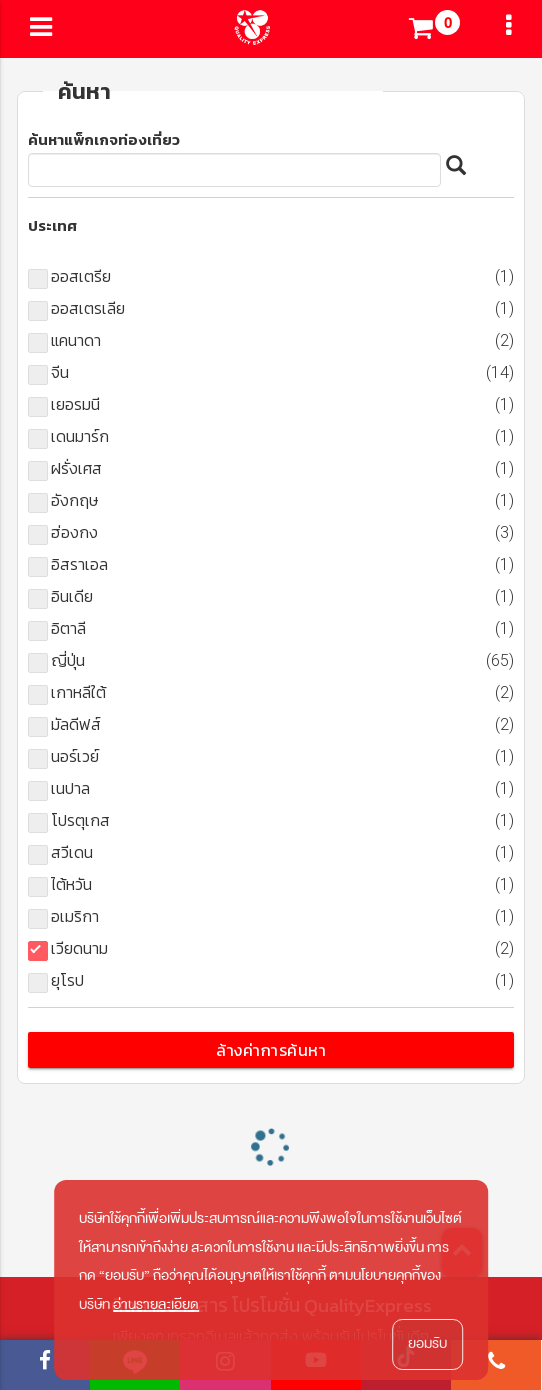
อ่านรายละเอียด (156, 1304)
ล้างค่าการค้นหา (271, 1050)
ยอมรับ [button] (427, 1343)
